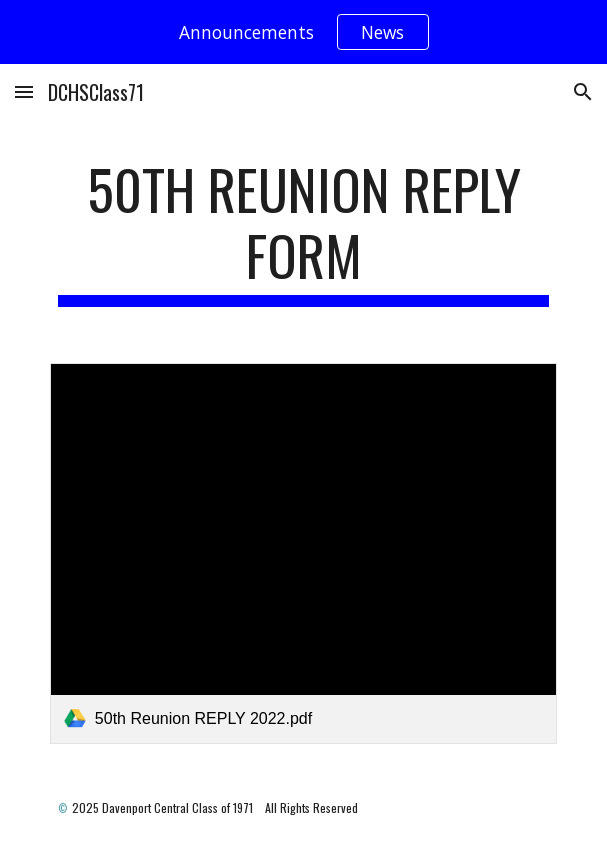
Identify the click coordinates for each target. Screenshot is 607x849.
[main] (303, 231)
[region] (303, 32)
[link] (303, 553)
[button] (24, 91)
